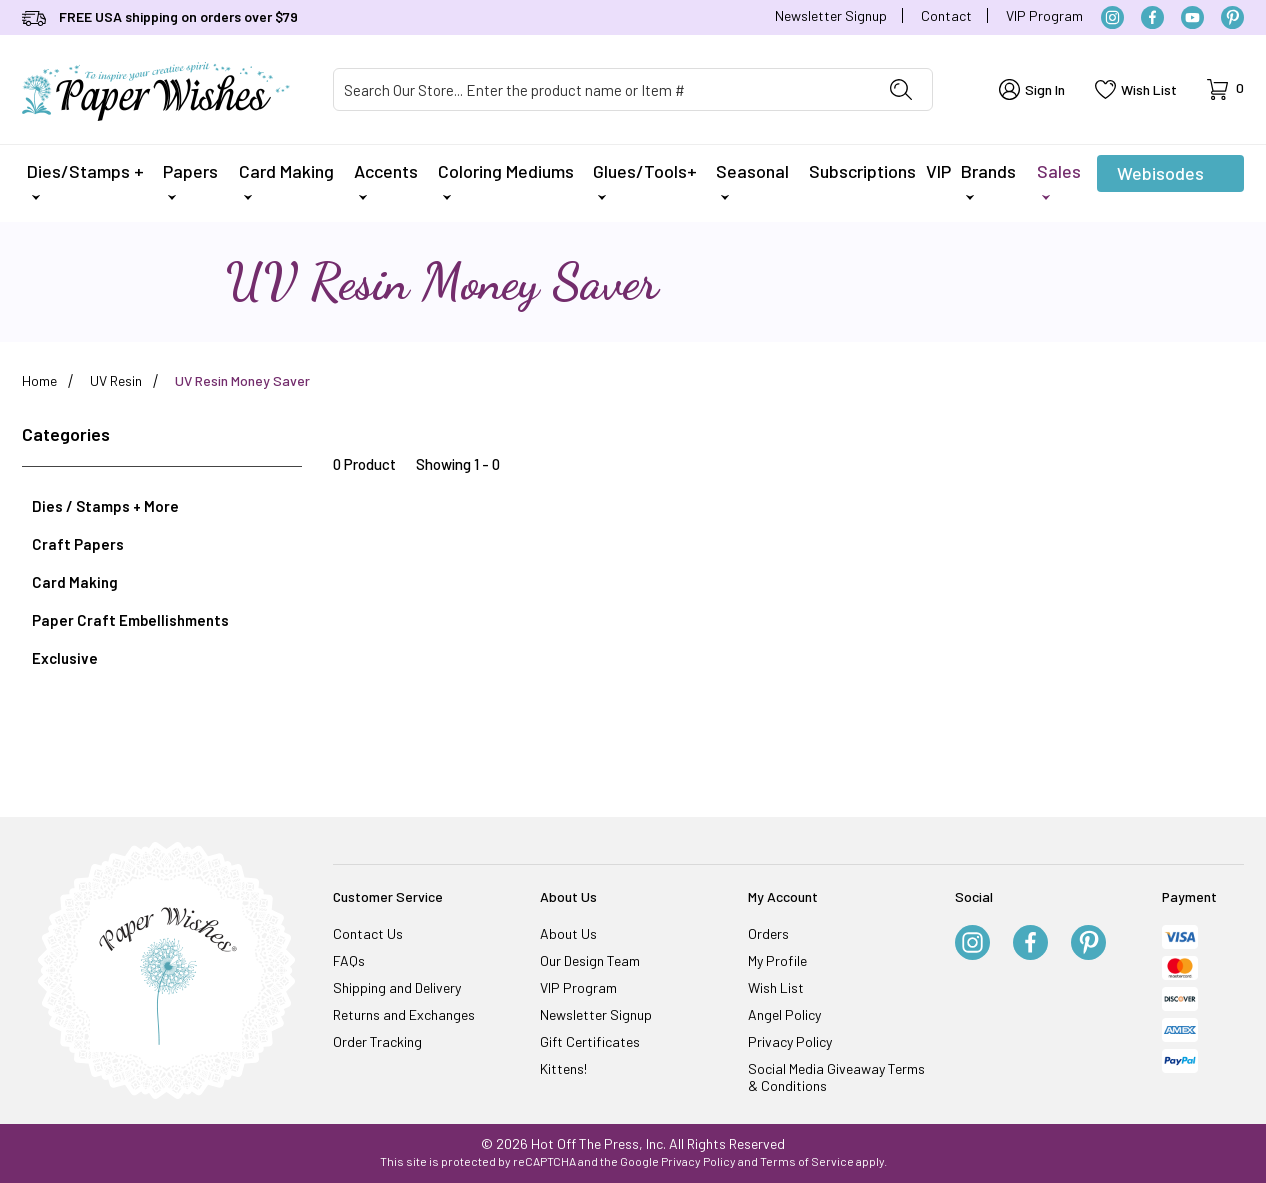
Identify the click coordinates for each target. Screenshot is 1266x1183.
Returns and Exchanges (404, 1014)
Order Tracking (377, 1041)
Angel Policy (784, 1014)
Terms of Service (807, 1161)
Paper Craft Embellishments (130, 620)
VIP (938, 171)
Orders (768, 933)
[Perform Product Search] (901, 89)
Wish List (776, 987)
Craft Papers (78, 544)
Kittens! (563, 1068)
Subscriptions (862, 171)
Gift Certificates (590, 1041)
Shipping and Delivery (397, 987)
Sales (1059, 180)
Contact (946, 15)
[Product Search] (602, 89)
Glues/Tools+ (645, 180)
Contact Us (368, 933)
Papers (190, 180)
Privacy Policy (790, 1041)
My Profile (777, 960)
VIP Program (1044, 15)
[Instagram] (1112, 17)
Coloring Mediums (506, 180)
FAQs (349, 960)
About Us (568, 933)
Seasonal (752, 180)
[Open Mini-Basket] (1225, 89)
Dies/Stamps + (85, 180)
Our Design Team (590, 960)
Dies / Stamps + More (105, 506)
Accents (386, 180)
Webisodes (1160, 177)
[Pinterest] (1232, 17)
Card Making (286, 180)
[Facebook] (1152, 17)
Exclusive (65, 658)
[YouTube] (1192, 17)
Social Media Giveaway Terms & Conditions (836, 1077)
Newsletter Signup (831, 15)
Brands (988, 180)
